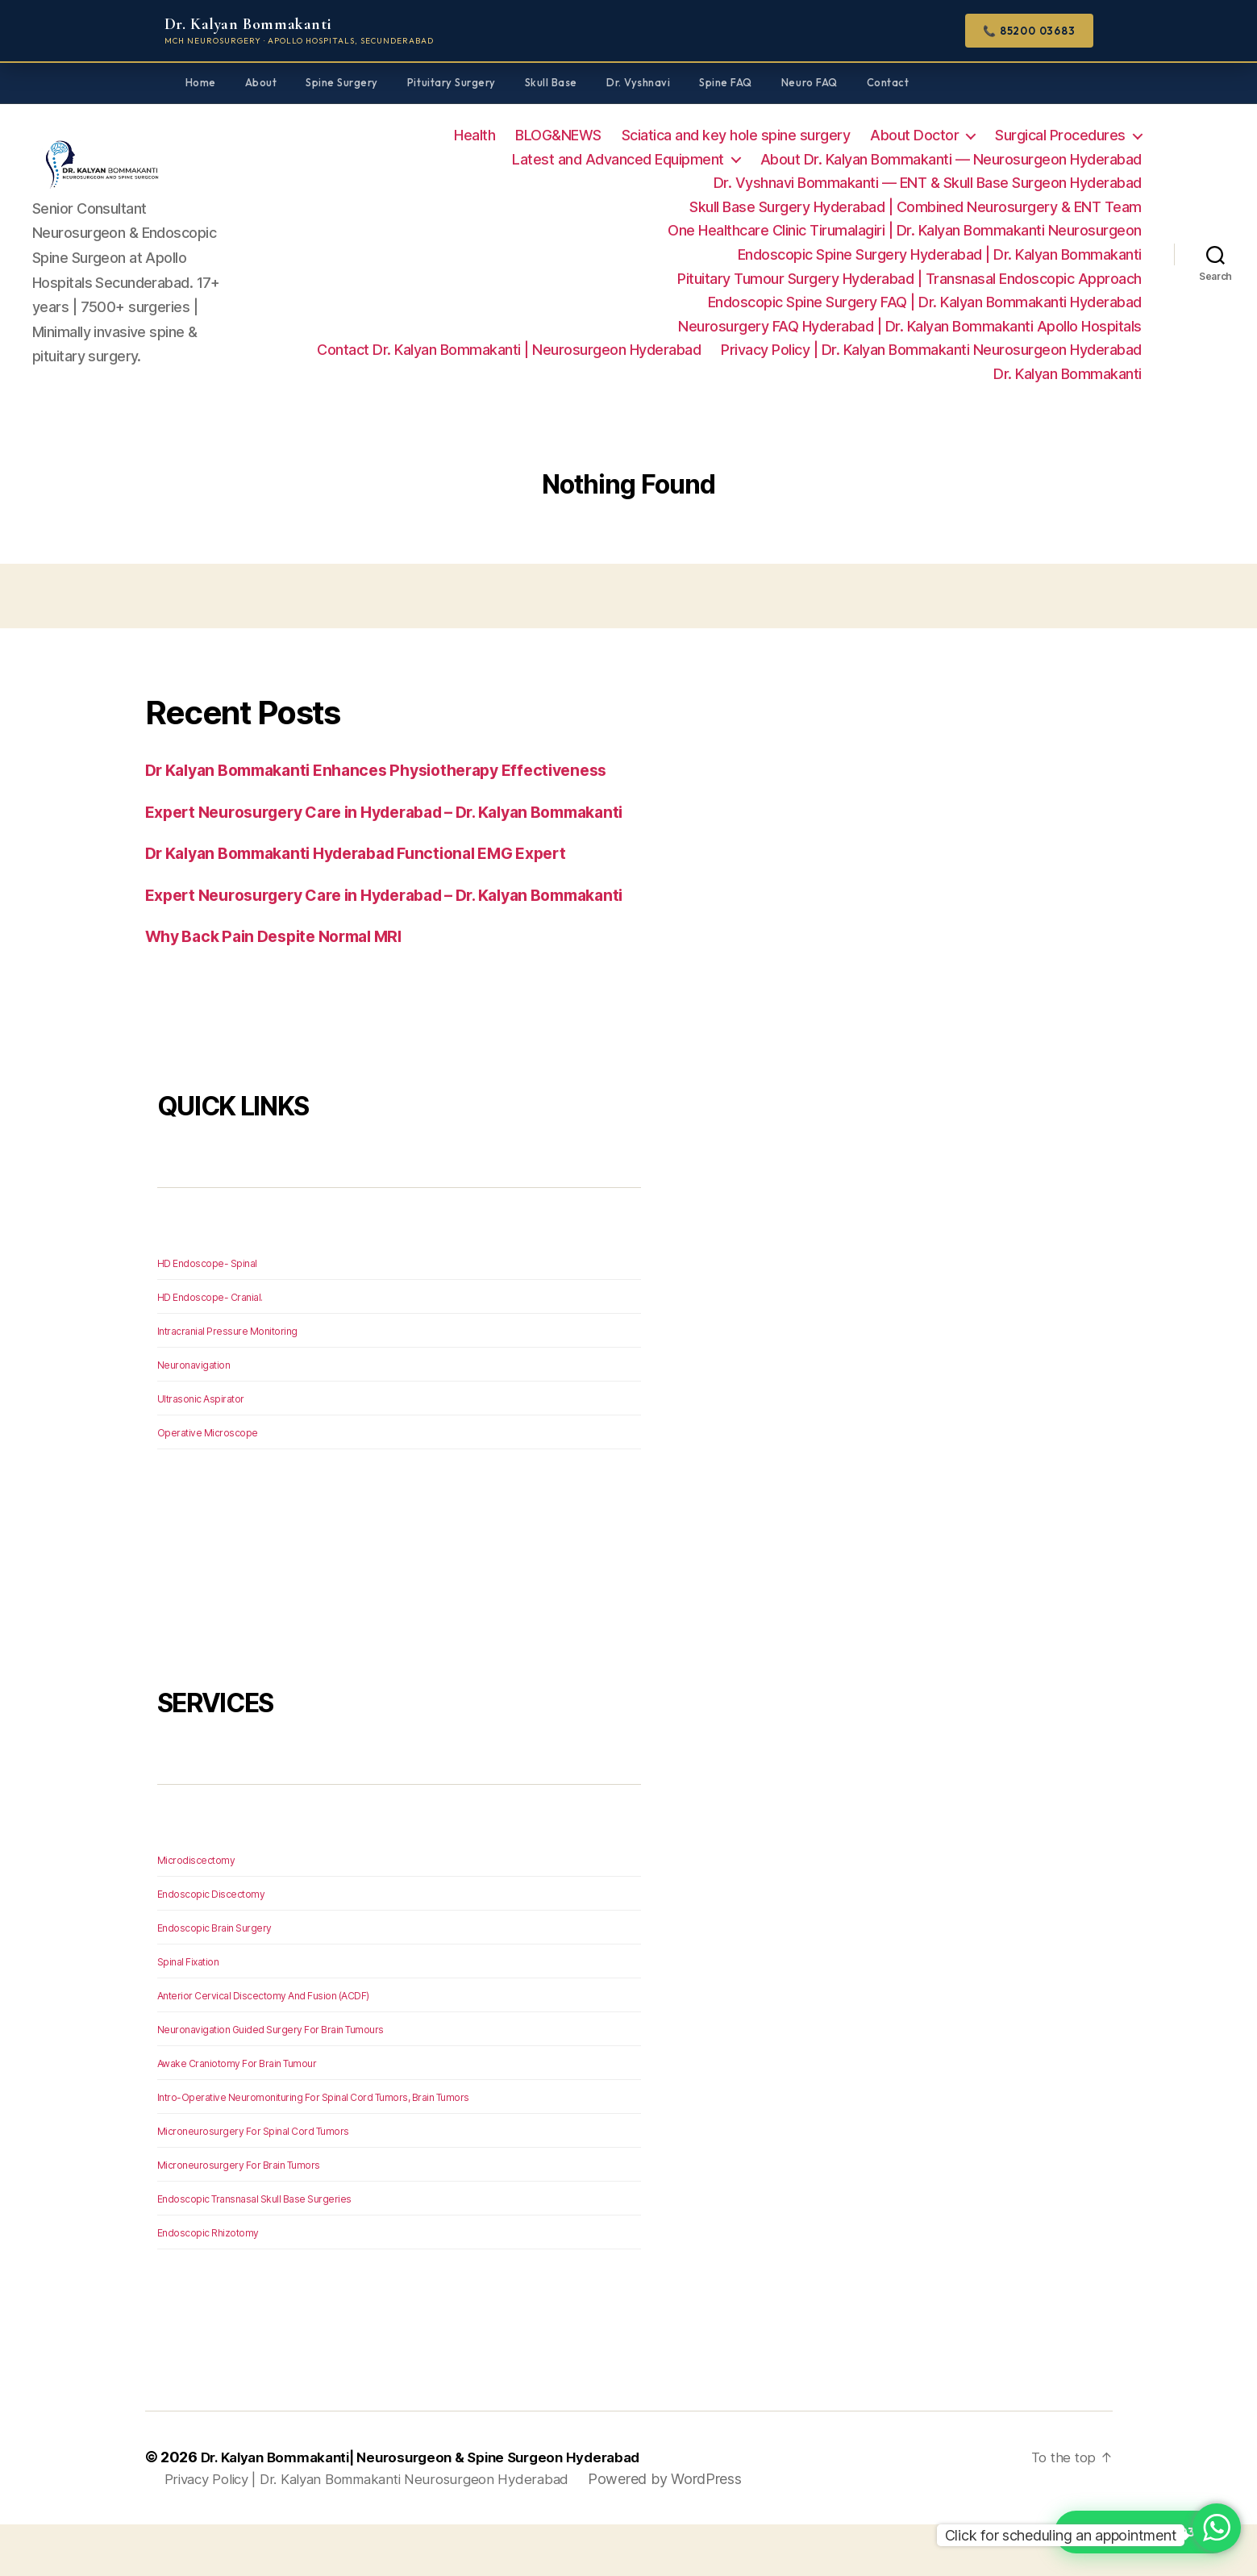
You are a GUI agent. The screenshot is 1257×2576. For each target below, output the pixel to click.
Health (474, 135)
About (261, 82)
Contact (888, 82)
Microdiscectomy (196, 1911)
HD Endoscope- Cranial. (210, 1348)
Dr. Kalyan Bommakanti (1067, 373)
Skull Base (551, 82)
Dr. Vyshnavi (638, 82)
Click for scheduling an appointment (1061, 2535)
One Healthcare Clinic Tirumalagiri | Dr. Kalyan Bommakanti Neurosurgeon (905, 230)
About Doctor (914, 135)
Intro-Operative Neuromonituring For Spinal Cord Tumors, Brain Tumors (313, 2148)
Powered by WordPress (689, 2530)
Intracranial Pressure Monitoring (227, 1382)
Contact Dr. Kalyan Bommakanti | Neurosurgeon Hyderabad (509, 349)
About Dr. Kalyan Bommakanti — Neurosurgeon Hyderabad (951, 159)
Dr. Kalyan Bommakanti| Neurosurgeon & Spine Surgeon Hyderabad (436, 2508)
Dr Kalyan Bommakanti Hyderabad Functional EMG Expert (375, 879)
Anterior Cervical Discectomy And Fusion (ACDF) (263, 2046)
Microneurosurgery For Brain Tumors (238, 2216)
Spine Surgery (342, 82)
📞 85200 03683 (1029, 30)
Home (200, 82)
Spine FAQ (725, 82)
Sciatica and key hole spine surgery (736, 135)
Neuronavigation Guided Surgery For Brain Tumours (270, 2080)
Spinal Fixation (188, 2013)
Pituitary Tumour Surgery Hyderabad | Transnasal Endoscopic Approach (909, 278)
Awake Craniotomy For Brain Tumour (237, 2114)
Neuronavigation (194, 1416)
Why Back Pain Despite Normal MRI (285, 987)
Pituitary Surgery (451, 82)
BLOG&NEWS (558, 135)
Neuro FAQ (809, 82)
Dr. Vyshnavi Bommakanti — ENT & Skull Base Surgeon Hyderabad (928, 182)
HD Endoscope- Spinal (207, 1314)
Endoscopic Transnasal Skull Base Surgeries (254, 2250)
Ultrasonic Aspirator (200, 1450)
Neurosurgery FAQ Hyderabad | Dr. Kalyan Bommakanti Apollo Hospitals (910, 326)
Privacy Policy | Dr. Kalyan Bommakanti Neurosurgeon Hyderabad (931, 349)
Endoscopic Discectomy (211, 1945)
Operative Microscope (207, 1484)
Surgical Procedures (1060, 135)
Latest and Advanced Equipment (618, 159)
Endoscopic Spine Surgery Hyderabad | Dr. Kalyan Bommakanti (940, 254)
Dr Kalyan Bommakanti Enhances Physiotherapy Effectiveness (394, 770)
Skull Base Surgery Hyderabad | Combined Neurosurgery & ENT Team (915, 206)
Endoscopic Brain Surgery (214, 1979)
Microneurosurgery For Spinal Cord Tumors (253, 2182)
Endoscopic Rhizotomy (208, 2284)
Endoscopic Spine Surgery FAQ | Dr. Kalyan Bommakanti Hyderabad (925, 302)
